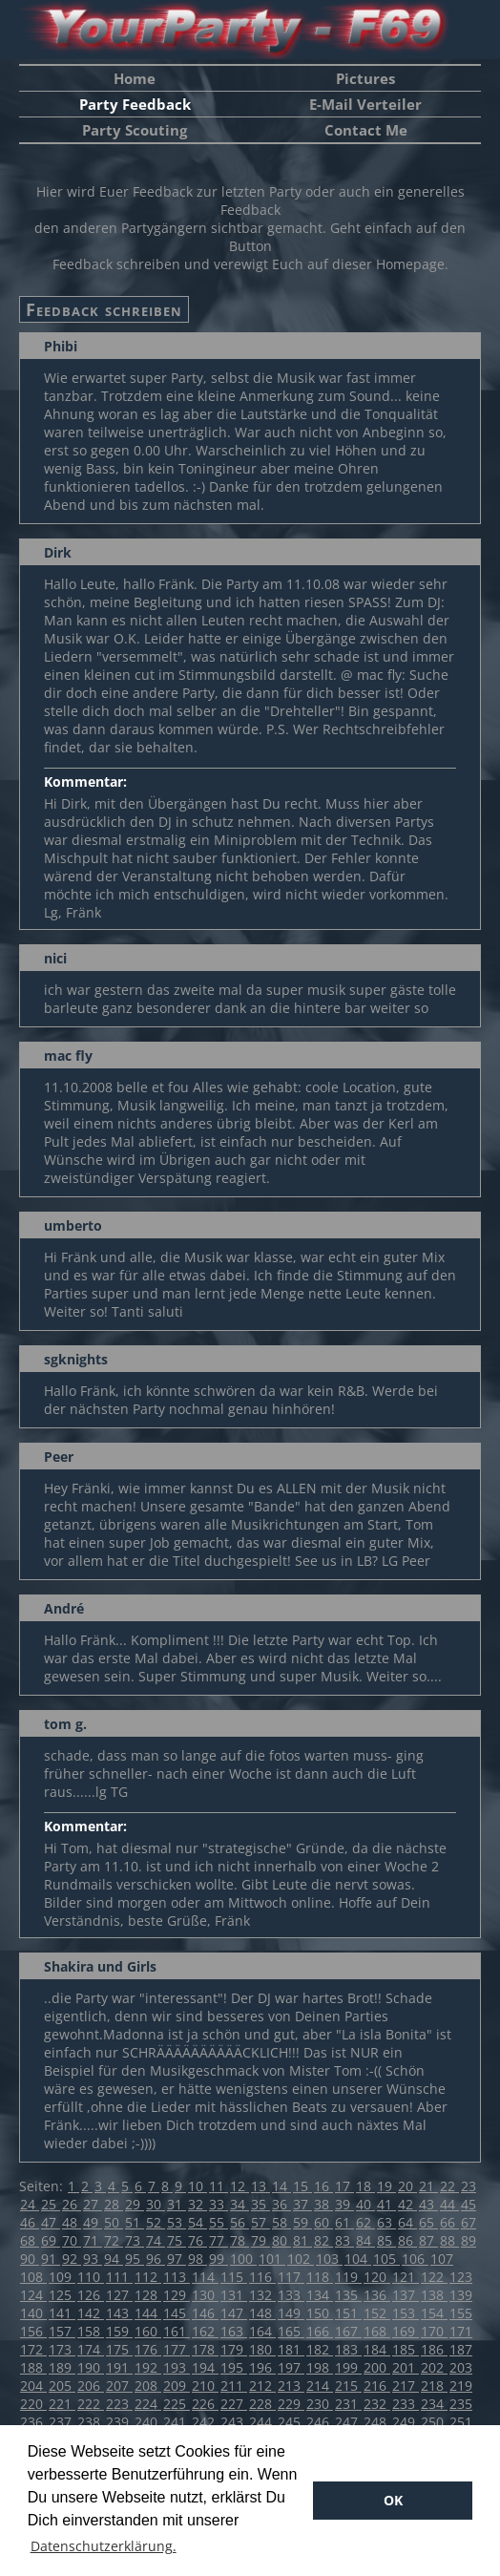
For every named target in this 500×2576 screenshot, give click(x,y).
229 (291, 2404)
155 (460, 2313)
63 (386, 2222)
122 (434, 2277)
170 (434, 2331)
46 (29, 2222)
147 (233, 2313)
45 (468, 2204)
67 (468, 2222)
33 (218, 2204)
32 (197, 2204)
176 (148, 2349)
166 (319, 2331)
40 (365, 2204)
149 (291, 2313)
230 (319, 2404)
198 (319, 2367)
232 (377, 2404)
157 (62, 2331)
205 (62, 2385)
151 (348, 2313)
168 (377, 2331)
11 (218, 2186)
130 (205, 2295)
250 (434, 2422)
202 (434, 2367)
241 (176, 2422)
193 (176, 2367)
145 (176, 2313)
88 (449, 2240)
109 (62, 2277)
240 (148, 2422)
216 (377, 2385)
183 (348, 2349)
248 (377, 2422)
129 (176, 2295)
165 (291, 2331)
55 (218, 2222)
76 (197, 2240)
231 (348, 2404)
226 (205, 2404)
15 (302, 2186)
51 (134, 2222)
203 (460, 2367)
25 (50, 2204)
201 (405, 2367)
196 (262, 2367)
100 (243, 2258)
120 (377, 2277)
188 (33, 2367)
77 (218, 2240)
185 (405, 2349)
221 (62, 2404)
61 (344, 2222)
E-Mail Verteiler (365, 104)
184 (377, 2349)
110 (90, 2277)
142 (90, 2313)
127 (119, 2295)
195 (233, 2367)
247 (348, 2422)
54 (197, 2222)
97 (176, 2258)
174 (90, 2349)
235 (460, 2404)
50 (113, 2222)
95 (134, 2258)
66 (449, 2222)
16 (323, 2186)
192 (148, 2367)
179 (233, 2349)
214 (319, 2385)
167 (348, 2331)
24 (29, 2204)
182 (319, 2349)
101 (272, 2258)
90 (29, 2258)
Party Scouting (134, 129)
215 (348, 2385)
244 (262, 2422)
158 (90, 2331)
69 (50, 2240)
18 (365, 2186)
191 (119, 2367)
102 (300, 2258)
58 (281, 2222)
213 (291, 2385)
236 (33, 2422)
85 (386, 2240)
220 (33, 2404)
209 (176, 2385)
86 (407, 2240)
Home (135, 78)
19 (386, 2186)
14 (281, 2186)
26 (71, 2204)
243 (233, 2422)
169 (405, 2331)
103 (329, 2258)
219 (460, 2385)
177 (176, 2349)
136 (377, 2295)
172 (33, 2349)
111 (119, 2277)
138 (434, 2295)
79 (260, 2240)
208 (148, 2385)
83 (344, 2240)
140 (33, 2313)
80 (281, 2240)
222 (90, 2404)
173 (62, 2349)
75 (176, 2240)
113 (176, 2277)
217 (405, 2385)
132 (262, 2295)
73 (134, 2240)
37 (302, 2204)
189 (62, 2367)
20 (407, 2186)
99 (218, 2258)
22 (449, 2186)
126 (90, 2295)
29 (134, 2204)
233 (405, 2404)
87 (428, 2240)
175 (119, 2349)
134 (319, 2295)
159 (119, 2331)
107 (441, 2258)
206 (90, 2385)
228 (262, 2404)
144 (148, 2313)
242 (205, 2422)
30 (155, 2204)
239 (119, 2422)
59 (302, 2222)
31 (176, 2204)
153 (405, 2313)
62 (365, 2222)
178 (205, 2349)
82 (323, 2240)
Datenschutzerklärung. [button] (104, 2546)
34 (239, 2204)
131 (233, 2295)
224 (148, 2404)
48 (71, 2222)
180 (262, 2349)
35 (260, 2204)
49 (92, 2222)
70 (71, 2240)
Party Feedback (135, 104)
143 (119, 2313)
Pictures (365, 78)
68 (29, 2240)
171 (460, 2331)
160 (148, 2331)
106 (415, 2258)
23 (468, 2186)
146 (205, 2313)
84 (365, 2240)
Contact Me (365, 129)
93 (92, 2258)
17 (344, 2186)
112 (148, 2277)
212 (262, 2385)
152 (377, 2313)
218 (434, 2385)
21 (428, 2186)
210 (205, 2385)
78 (239, 2240)
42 (407, 2204)
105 (386, 2258)
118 (319, 2277)
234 (434, 2404)
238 (90, 2422)
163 (233, 2331)
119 (348, 2277)
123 (460, 2277)
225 (176, 2404)
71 (92, 2240)
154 (434, 2313)
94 (113, 2258)
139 (460, 2295)
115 (233, 2277)
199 (348, 2367)
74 (155, 2240)
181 (291, 2349)
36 (281, 2204)
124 (33, 2295)
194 (205, 2367)
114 (205, 2277)
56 (239, 2222)
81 (302, 2240)
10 (197, 2186)
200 (377, 2367)
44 (449, 2204)
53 (176, 2222)
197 (291, 2367)
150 (319, 2313)
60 (323, 2222)
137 (405, 2295)
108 (33, 2277)
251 (460, 2422)
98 (197, 2258)
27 (92, 2204)
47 (50, 2222)
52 (155, 2222)
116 (262, 2277)
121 (405, 2277)
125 (62, 2295)
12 (239, 2186)
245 (291, 2422)
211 (233, 2385)
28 (113, 2204)
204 (33, 2385)
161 (176, 2331)
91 (50, 2258)
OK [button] (393, 2500)
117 (291, 2277)
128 (148, 2295)
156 (33, 2331)
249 (405, 2422)
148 (262, 2313)
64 (407, 2222)
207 (119, 2385)
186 (434, 2349)
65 (428, 2222)
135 (348, 2295)
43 (428, 2204)
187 (460, 2349)
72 (113, 2240)
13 (260, 2186)
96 (155, 2258)
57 (260, 2222)
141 (62, 2313)
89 (468, 2240)
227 (233, 2404)
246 (319, 2422)
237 (62, 2422)
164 (262, 2331)
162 (205, 2331)
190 (90, 2367)
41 (386, 2204)
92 (71, 2258)
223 (119, 2404)
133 (291, 2295)
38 (323, 2204)
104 (357, 2258)
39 (344, 2204)
